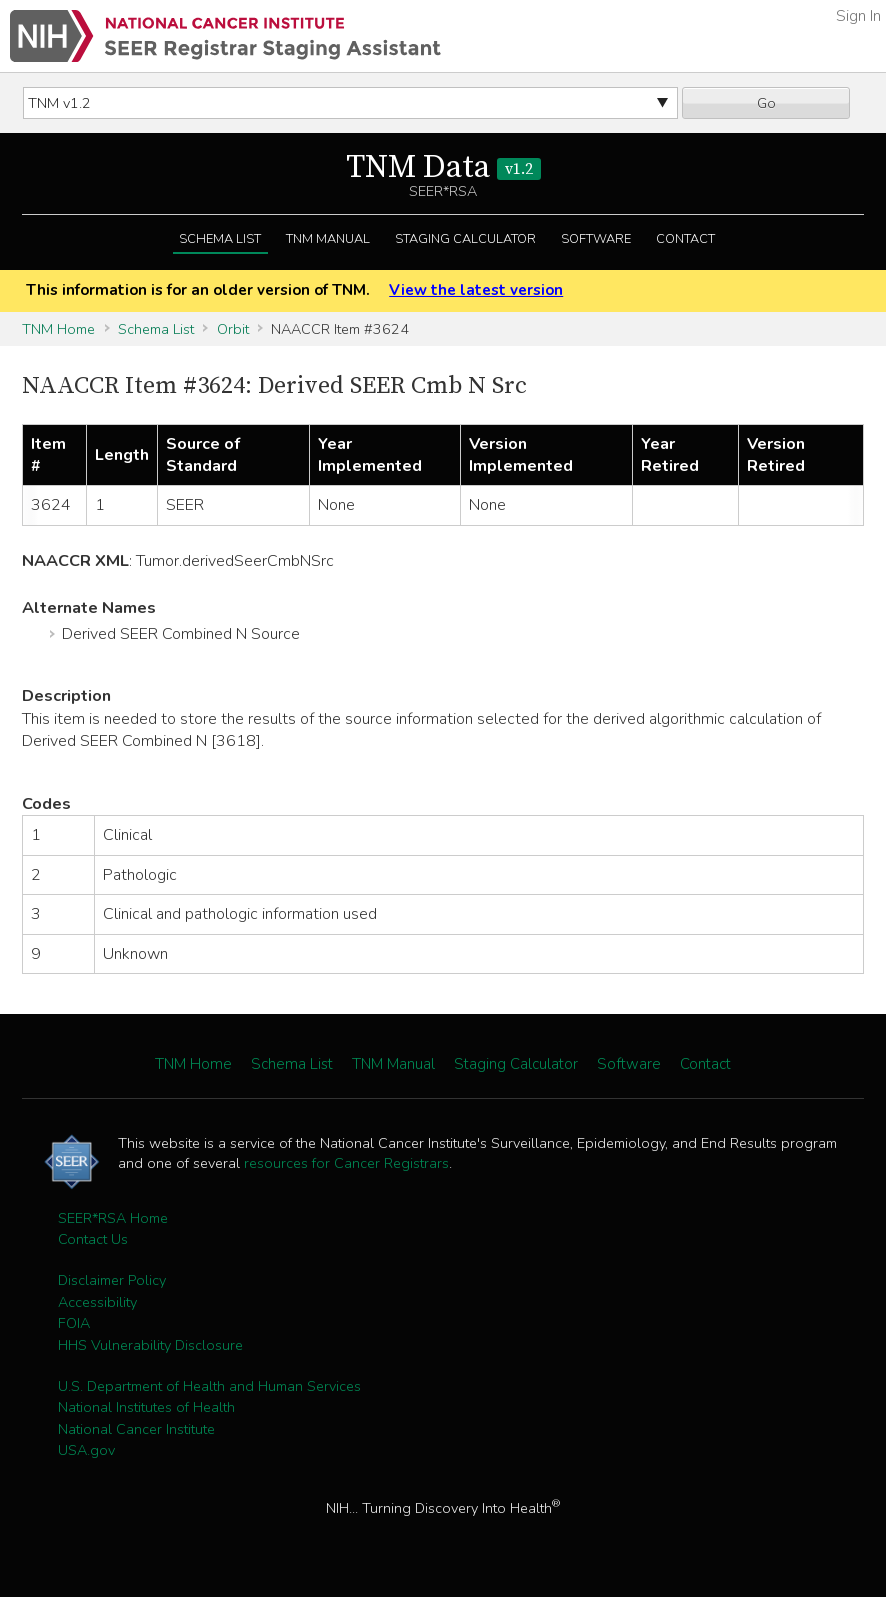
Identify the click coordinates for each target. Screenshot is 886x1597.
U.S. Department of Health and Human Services (209, 1386)
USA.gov (86, 1450)
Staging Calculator (465, 239)
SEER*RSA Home (113, 1218)
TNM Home (58, 329)
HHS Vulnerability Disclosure (150, 1345)
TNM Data (443, 168)
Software (596, 239)
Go (766, 103)
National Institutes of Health (146, 1407)
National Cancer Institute (136, 1429)
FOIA (74, 1323)
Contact (685, 239)
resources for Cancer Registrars (346, 1163)
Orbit (233, 329)
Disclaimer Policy (112, 1280)
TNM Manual (328, 239)
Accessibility (97, 1302)
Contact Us (93, 1239)
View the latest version (476, 290)
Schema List (220, 239)
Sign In (858, 16)
